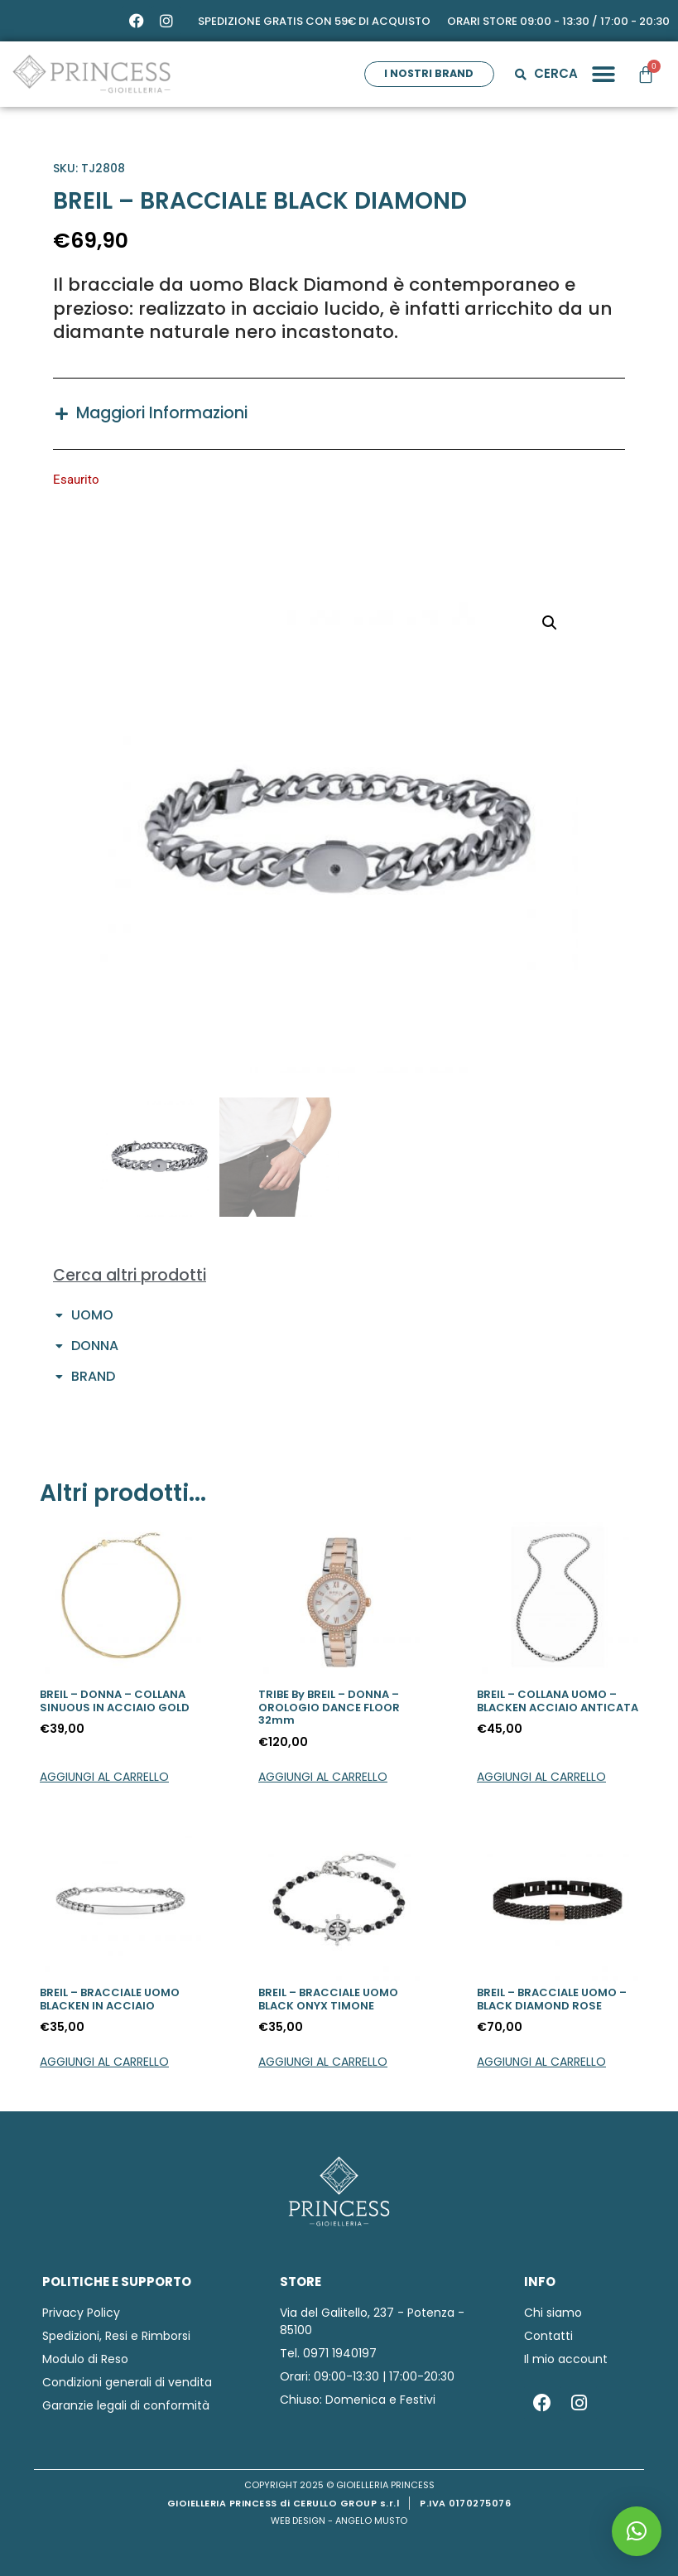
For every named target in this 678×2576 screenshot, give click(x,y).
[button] (601, 74)
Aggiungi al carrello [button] (104, 1776)
